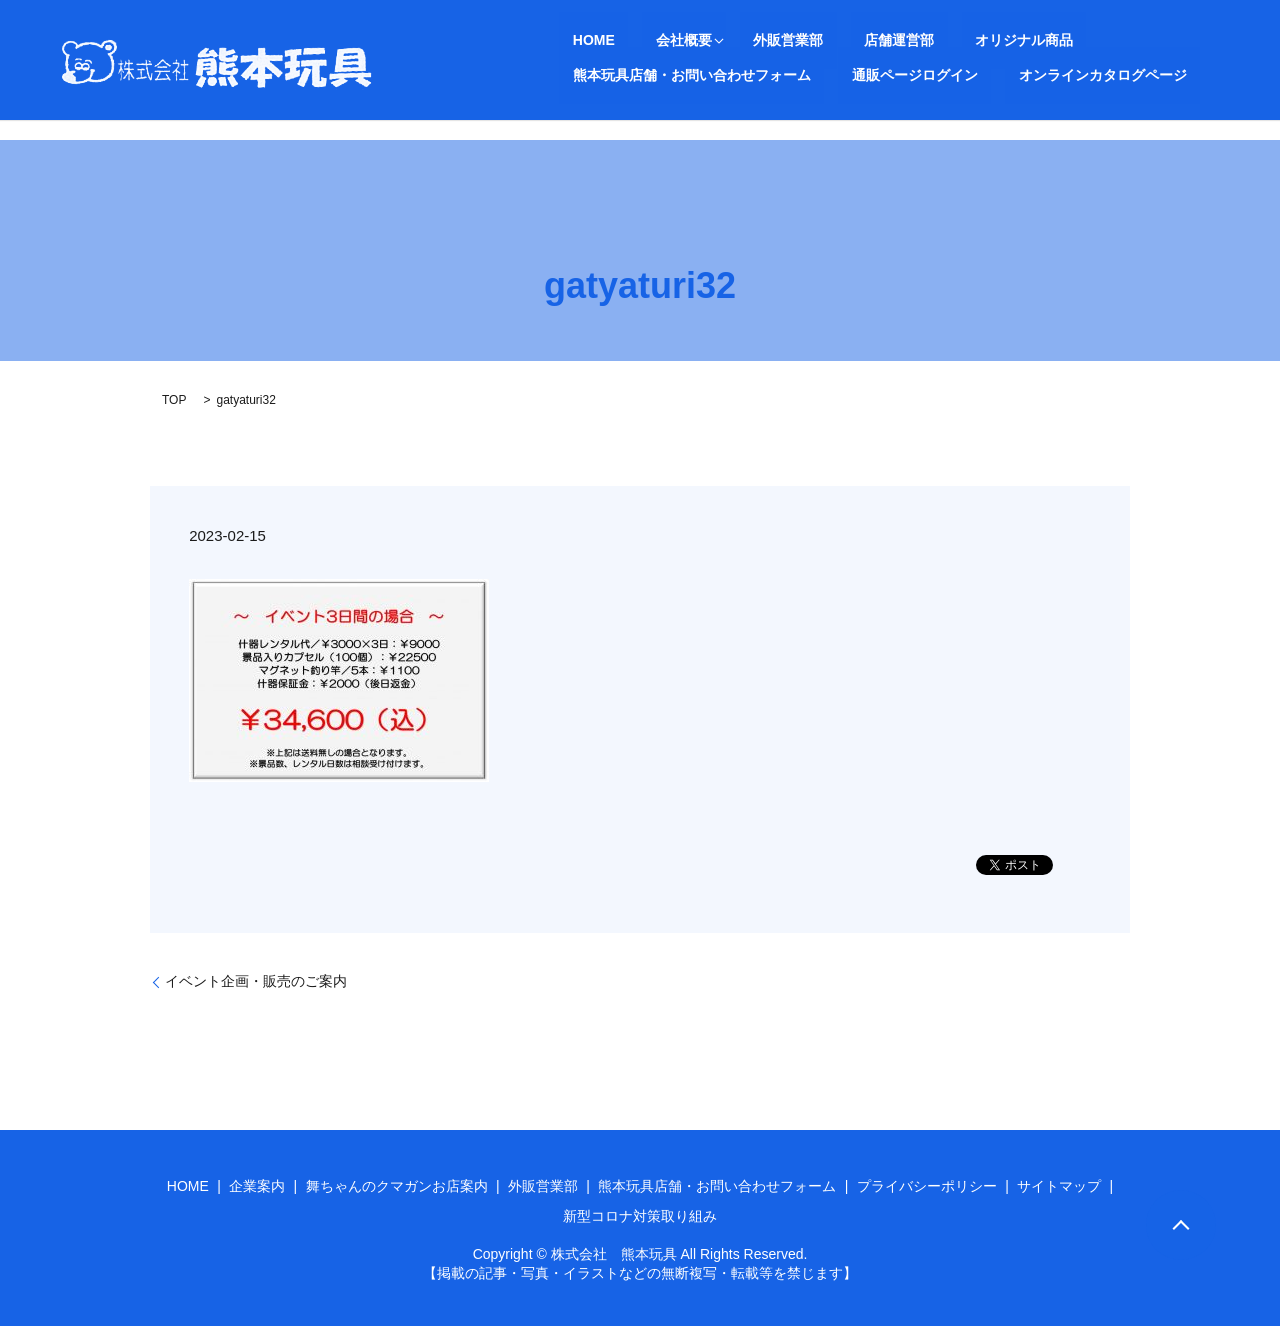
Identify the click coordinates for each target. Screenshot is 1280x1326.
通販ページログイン (622, 74)
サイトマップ (1059, 1186)
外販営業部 (734, 40)
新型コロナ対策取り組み (640, 1216)
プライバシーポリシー (927, 1186)
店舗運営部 (818, 40)
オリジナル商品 (916, 40)
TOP (174, 400)
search (896, 75)
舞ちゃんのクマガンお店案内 (397, 1186)
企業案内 (257, 1186)
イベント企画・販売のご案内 (256, 981)
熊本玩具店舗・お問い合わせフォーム (1098, 40)
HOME (580, 40)
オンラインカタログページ (783, 74)
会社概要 (643, 40)
